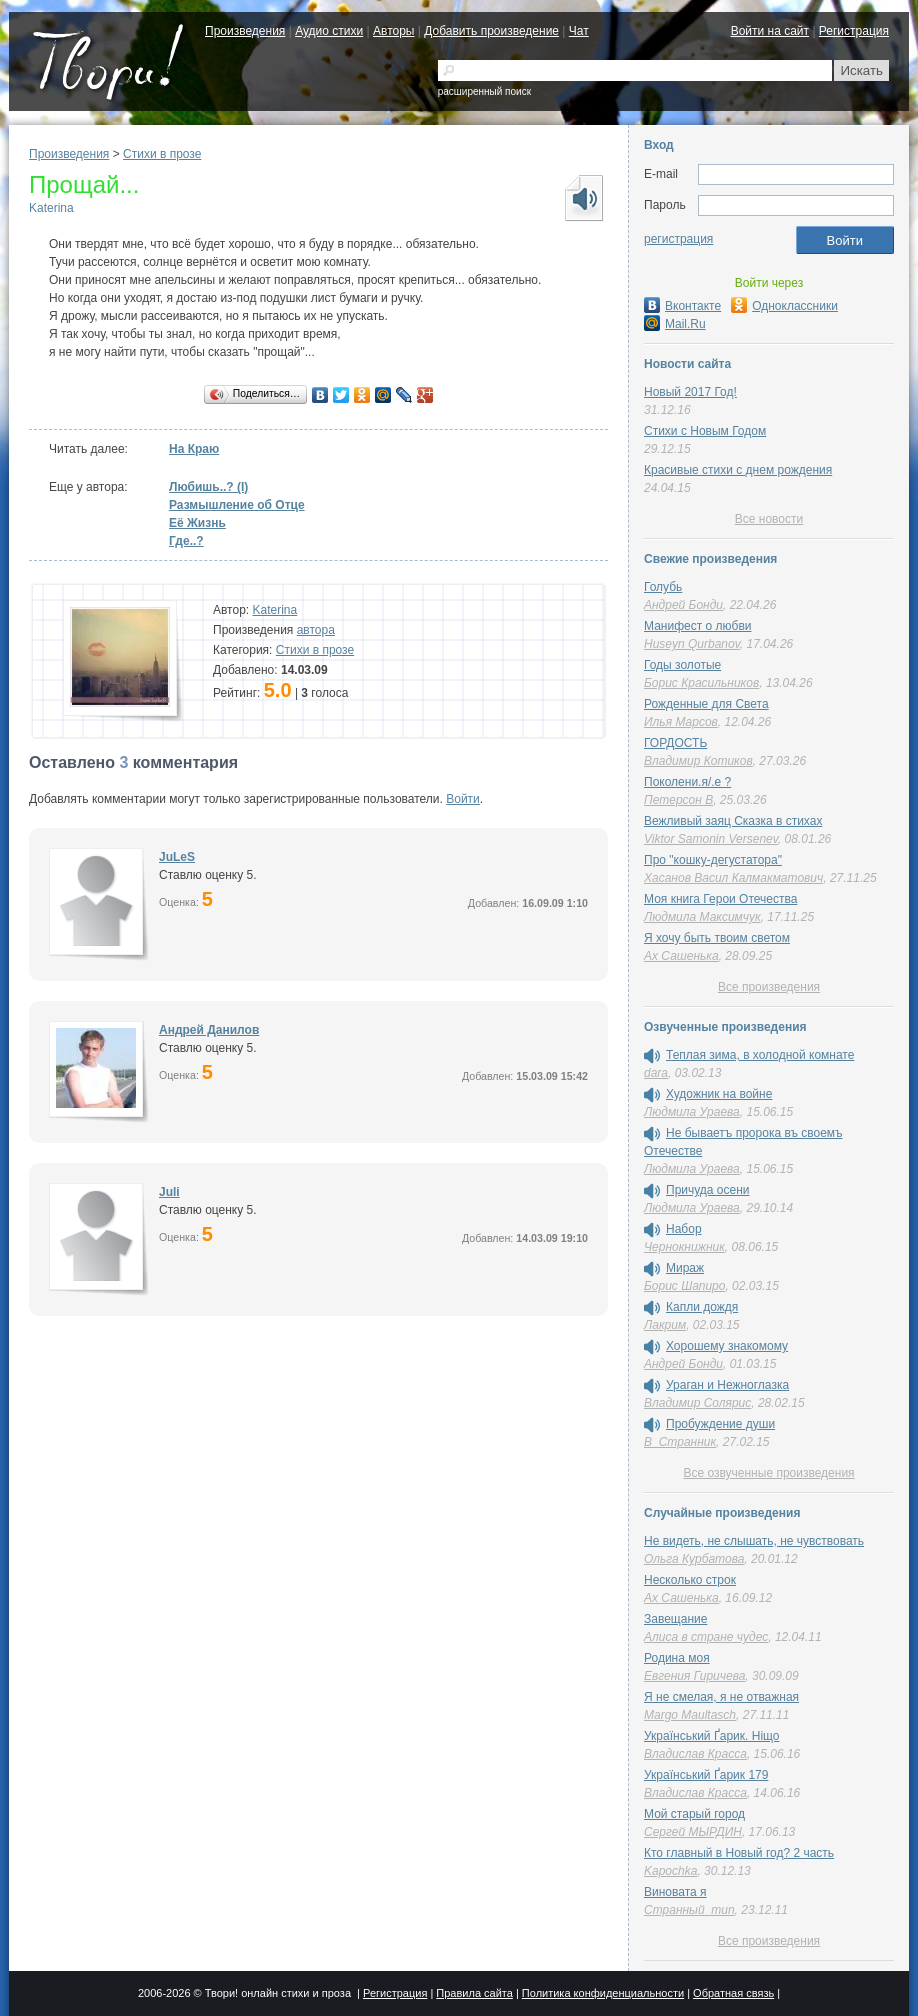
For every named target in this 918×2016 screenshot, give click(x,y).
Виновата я (675, 1892)
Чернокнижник (684, 1247)
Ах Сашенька (681, 956)
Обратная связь (733, 1993)
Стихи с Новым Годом (705, 431)
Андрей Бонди (683, 605)
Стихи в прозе (162, 154)
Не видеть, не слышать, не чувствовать (754, 1541)
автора (316, 630)
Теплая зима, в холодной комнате (760, 1055)
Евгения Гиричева (694, 1676)
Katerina (51, 208)
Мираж (685, 1268)
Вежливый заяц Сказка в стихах (733, 821)
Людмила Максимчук (702, 917)
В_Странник (680, 1442)
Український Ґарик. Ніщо (711, 1736)
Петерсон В (678, 800)
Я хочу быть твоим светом (717, 938)
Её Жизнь (197, 523)
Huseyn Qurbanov (692, 644)
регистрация (678, 239)
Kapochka (670, 1871)
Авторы (393, 31)
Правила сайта (474, 1993)
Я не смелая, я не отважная (721, 1697)
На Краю (194, 449)
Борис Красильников (701, 683)
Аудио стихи (329, 31)
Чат (579, 31)
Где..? (186, 541)
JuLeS (177, 857)
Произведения (245, 31)
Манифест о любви (697, 626)
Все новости (769, 519)
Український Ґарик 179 (706, 1775)
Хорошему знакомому (727, 1346)
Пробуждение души (720, 1424)
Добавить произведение (491, 31)
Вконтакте (682, 306)
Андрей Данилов (209, 1030)
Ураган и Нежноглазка (727, 1385)
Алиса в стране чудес (706, 1637)
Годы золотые (682, 665)
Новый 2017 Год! (690, 392)
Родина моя (677, 1658)
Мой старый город (694, 1814)
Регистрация (854, 31)
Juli (169, 1192)
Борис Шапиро (684, 1286)
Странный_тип (689, 1910)
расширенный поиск (484, 91)
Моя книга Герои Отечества (720, 899)
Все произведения (769, 987)
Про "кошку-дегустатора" (713, 860)
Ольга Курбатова (694, 1559)
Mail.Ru (675, 324)
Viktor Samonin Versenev (711, 839)
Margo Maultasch (690, 1715)
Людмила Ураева (692, 1112)
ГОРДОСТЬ (675, 743)
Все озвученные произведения (768, 1473)
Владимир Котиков (698, 761)
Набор (684, 1229)
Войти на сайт (770, 31)
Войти (463, 799)
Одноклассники (784, 306)
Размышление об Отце (237, 505)
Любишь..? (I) (208, 487)
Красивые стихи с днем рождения (738, 470)
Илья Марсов (681, 722)
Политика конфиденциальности (603, 1993)
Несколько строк (690, 1580)
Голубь (663, 587)
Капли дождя (702, 1307)
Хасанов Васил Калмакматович (733, 878)
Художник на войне (719, 1094)
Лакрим (665, 1325)
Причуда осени (708, 1190)
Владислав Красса (695, 1754)
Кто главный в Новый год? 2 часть (739, 1853)
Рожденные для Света (706, 704)
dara (656, 1073)
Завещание (675, 1619)
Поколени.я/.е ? (687, 782)
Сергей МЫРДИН (693, 1832)
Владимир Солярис (697, 1403)
